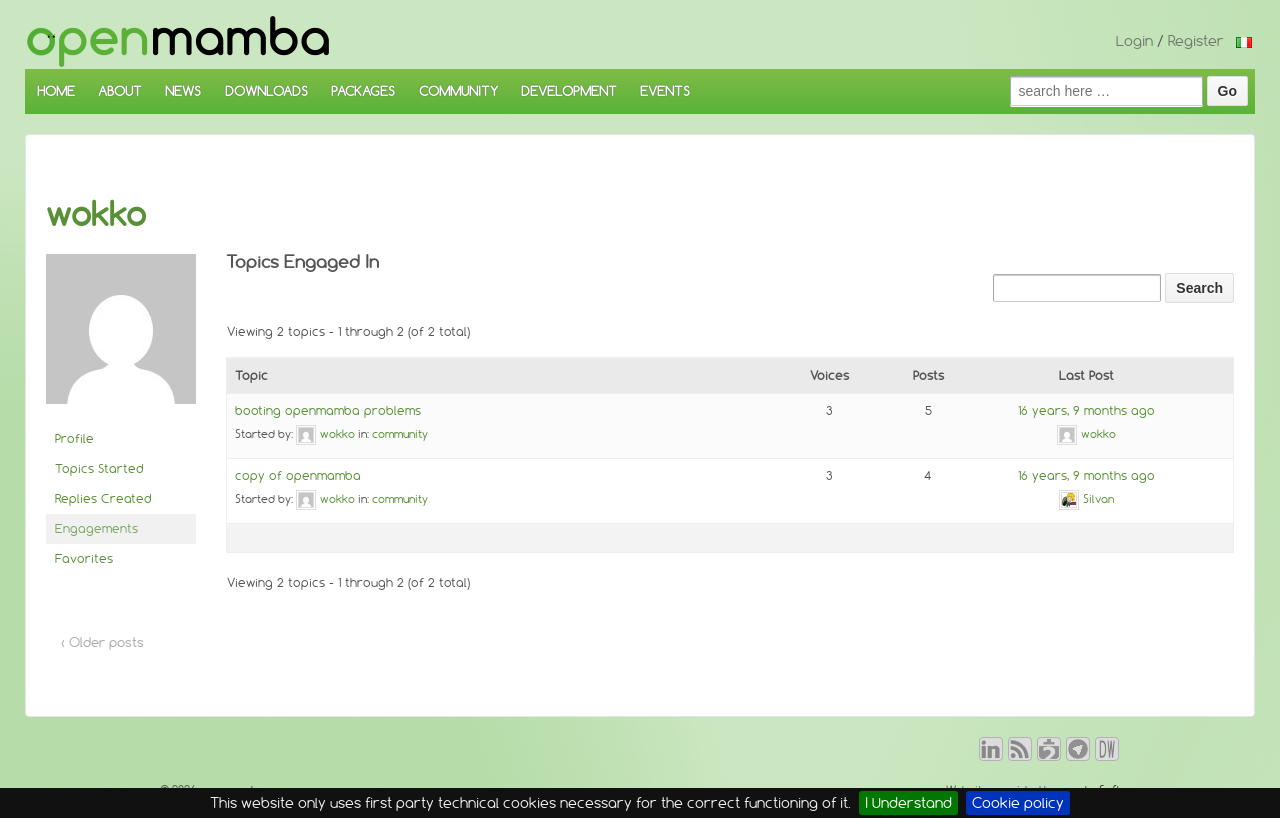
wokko (96, 214)
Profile (74, 438)
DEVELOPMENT (569, 91)
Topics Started (99, 468)
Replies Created (103, 498)
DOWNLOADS (266, 91)
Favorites (84, 558)
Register (1196, 41)
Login (1134, 41)
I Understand (908, 803)
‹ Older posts (102, 642)
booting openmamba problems (328, 410)
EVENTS (665, 91)
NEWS (183, 91)
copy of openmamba (298, 475)
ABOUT (120, 91)
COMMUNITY (458, 91)
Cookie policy (1018, 803)
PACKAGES (363, 91)
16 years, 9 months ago (1086, 410)
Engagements (96, 528)
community (400, 434)
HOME (56, 91)
